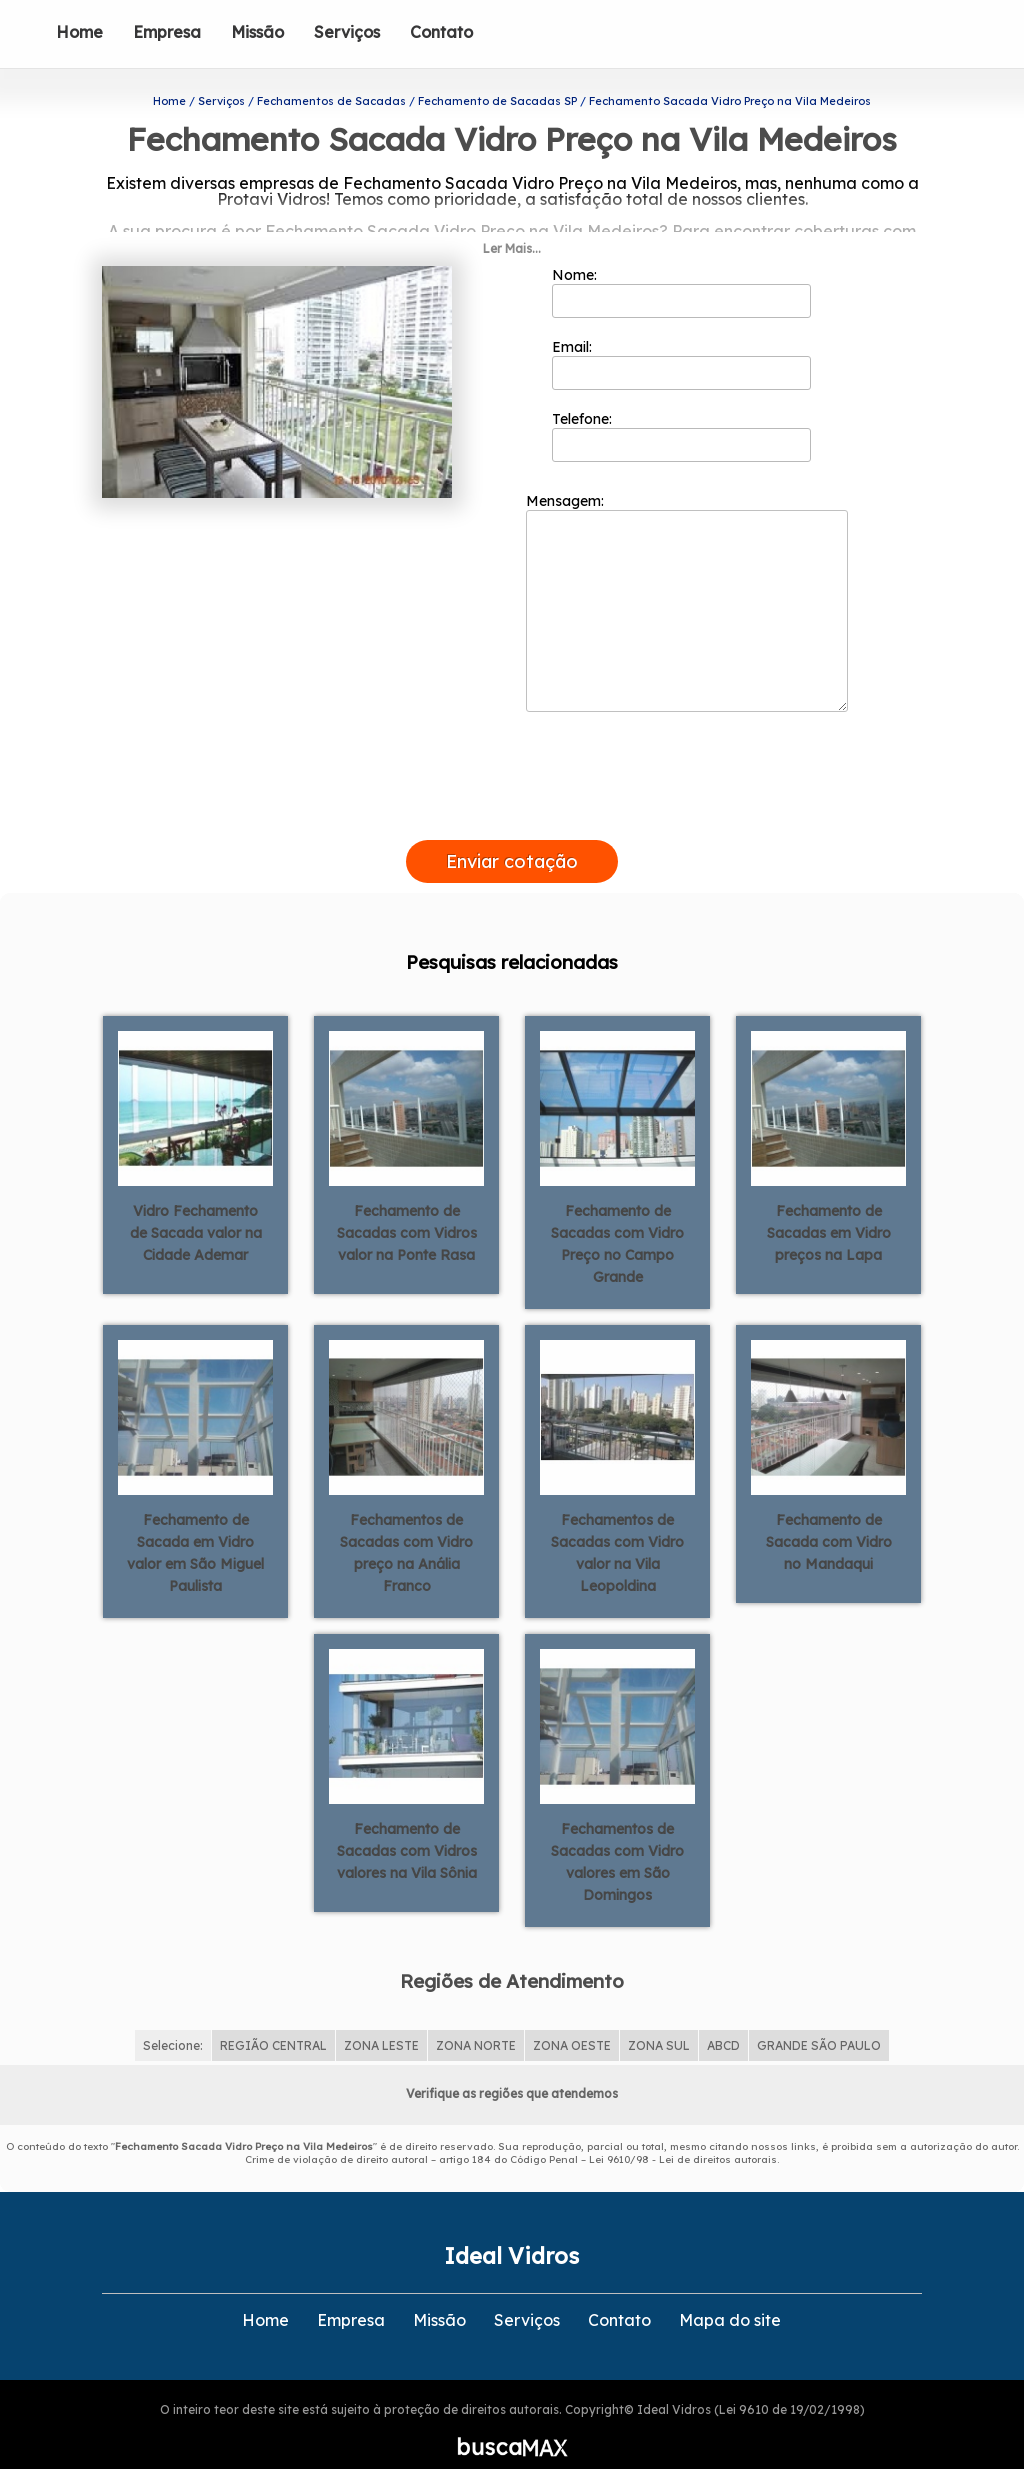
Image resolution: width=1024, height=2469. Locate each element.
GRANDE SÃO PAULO (819, 2021)
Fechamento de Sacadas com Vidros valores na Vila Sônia (407, 1826)
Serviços (347, 32)
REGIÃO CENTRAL (273, 2021)
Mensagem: (687, 577)
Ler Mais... (512, 223)
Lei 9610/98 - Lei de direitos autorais (683, 2135)
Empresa (167, 32)
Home (79, 32)
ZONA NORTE (476, 2021)
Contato (441, 32)
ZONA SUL (659, 2021)
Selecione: (173, 2021)
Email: (681, 339)
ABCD (723, 2021)
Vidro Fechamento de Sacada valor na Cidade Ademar (196, 1208)
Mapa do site (730, 2296)
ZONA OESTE (572, 2021)
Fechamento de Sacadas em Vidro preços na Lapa (829, 1208)
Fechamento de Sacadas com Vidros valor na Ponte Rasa (407, 1208)
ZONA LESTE (381, 2021)
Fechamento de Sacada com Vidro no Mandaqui (829, 1517)
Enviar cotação (512, 836)
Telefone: (681, 411)
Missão (257, 32)
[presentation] (512, 792)
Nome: (681, 267)
